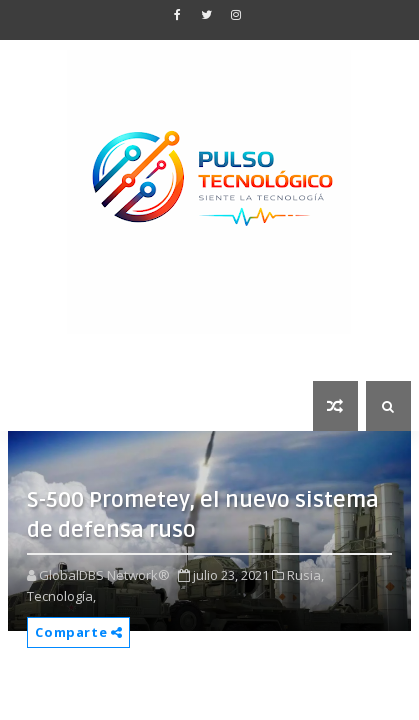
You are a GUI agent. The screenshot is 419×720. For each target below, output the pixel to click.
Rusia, (305, 575)
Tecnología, (61, 596)
